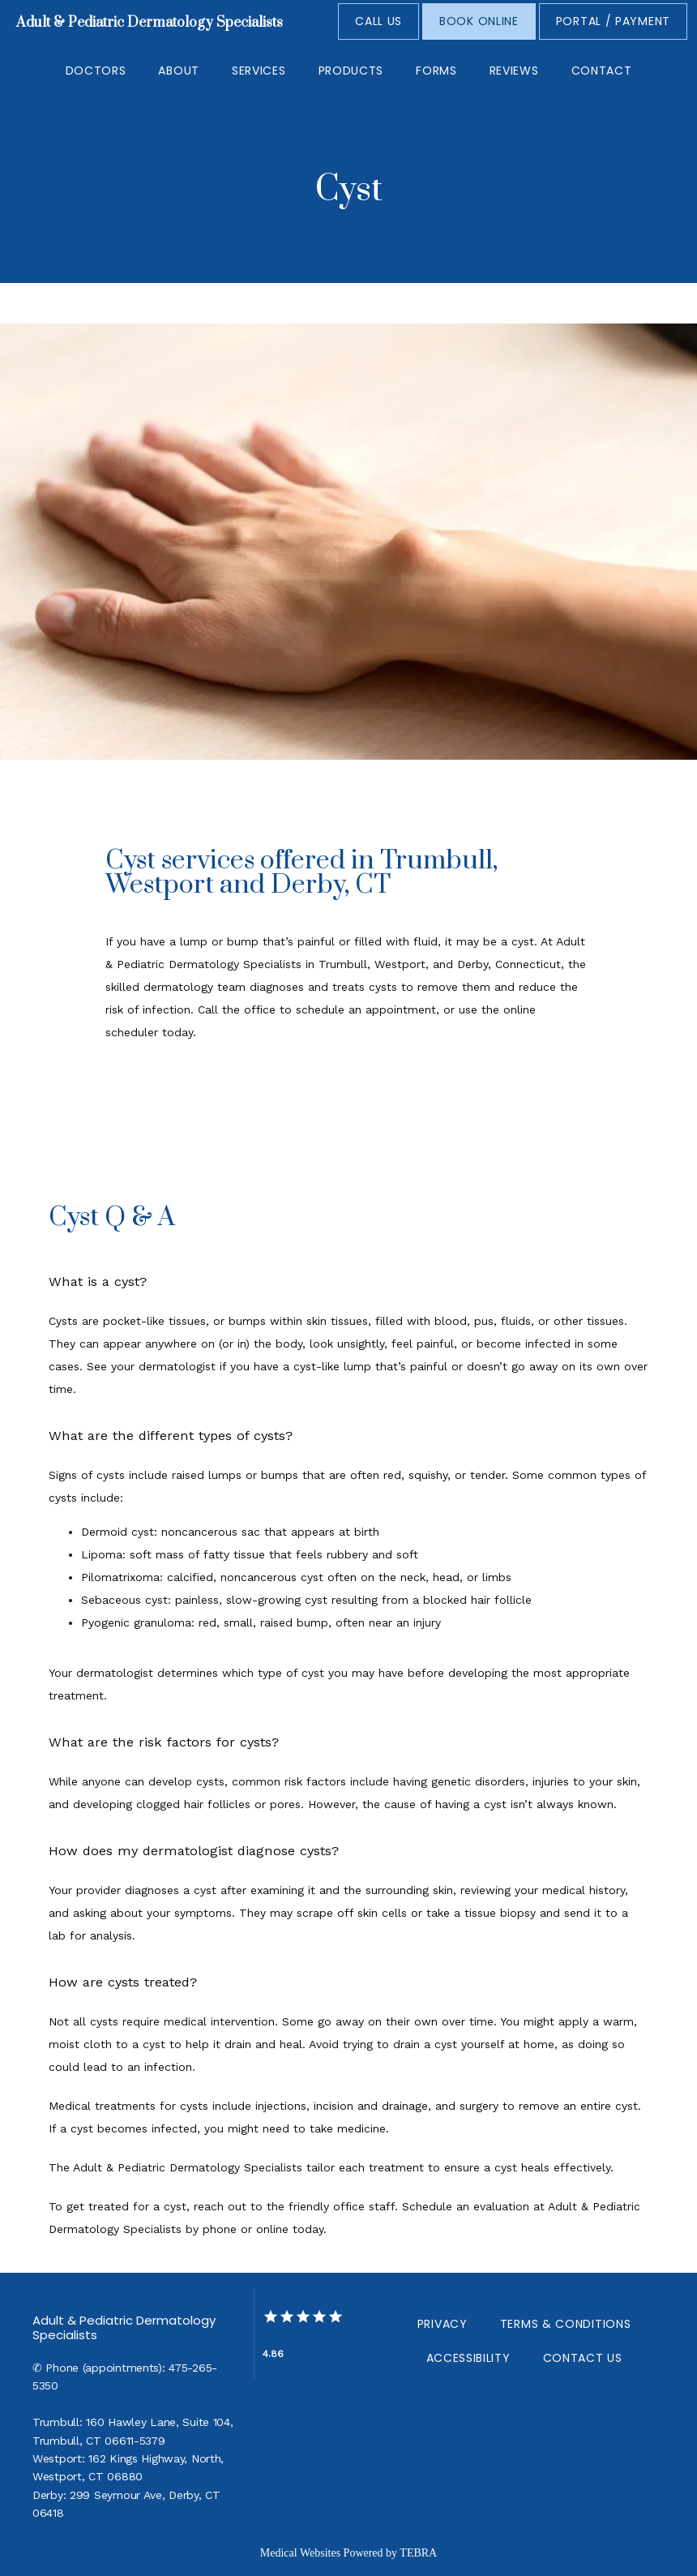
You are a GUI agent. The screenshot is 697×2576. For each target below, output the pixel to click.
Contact (601, 70)
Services (259, 70)
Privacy (442, 2324)
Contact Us (582, 2358)
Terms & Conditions (565, 2324)
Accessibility (468, 2358)
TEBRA (418, 2553)
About (178, 70)
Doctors (96, 70)
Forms (436, 70)
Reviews (514, 70)
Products (351, 70)
